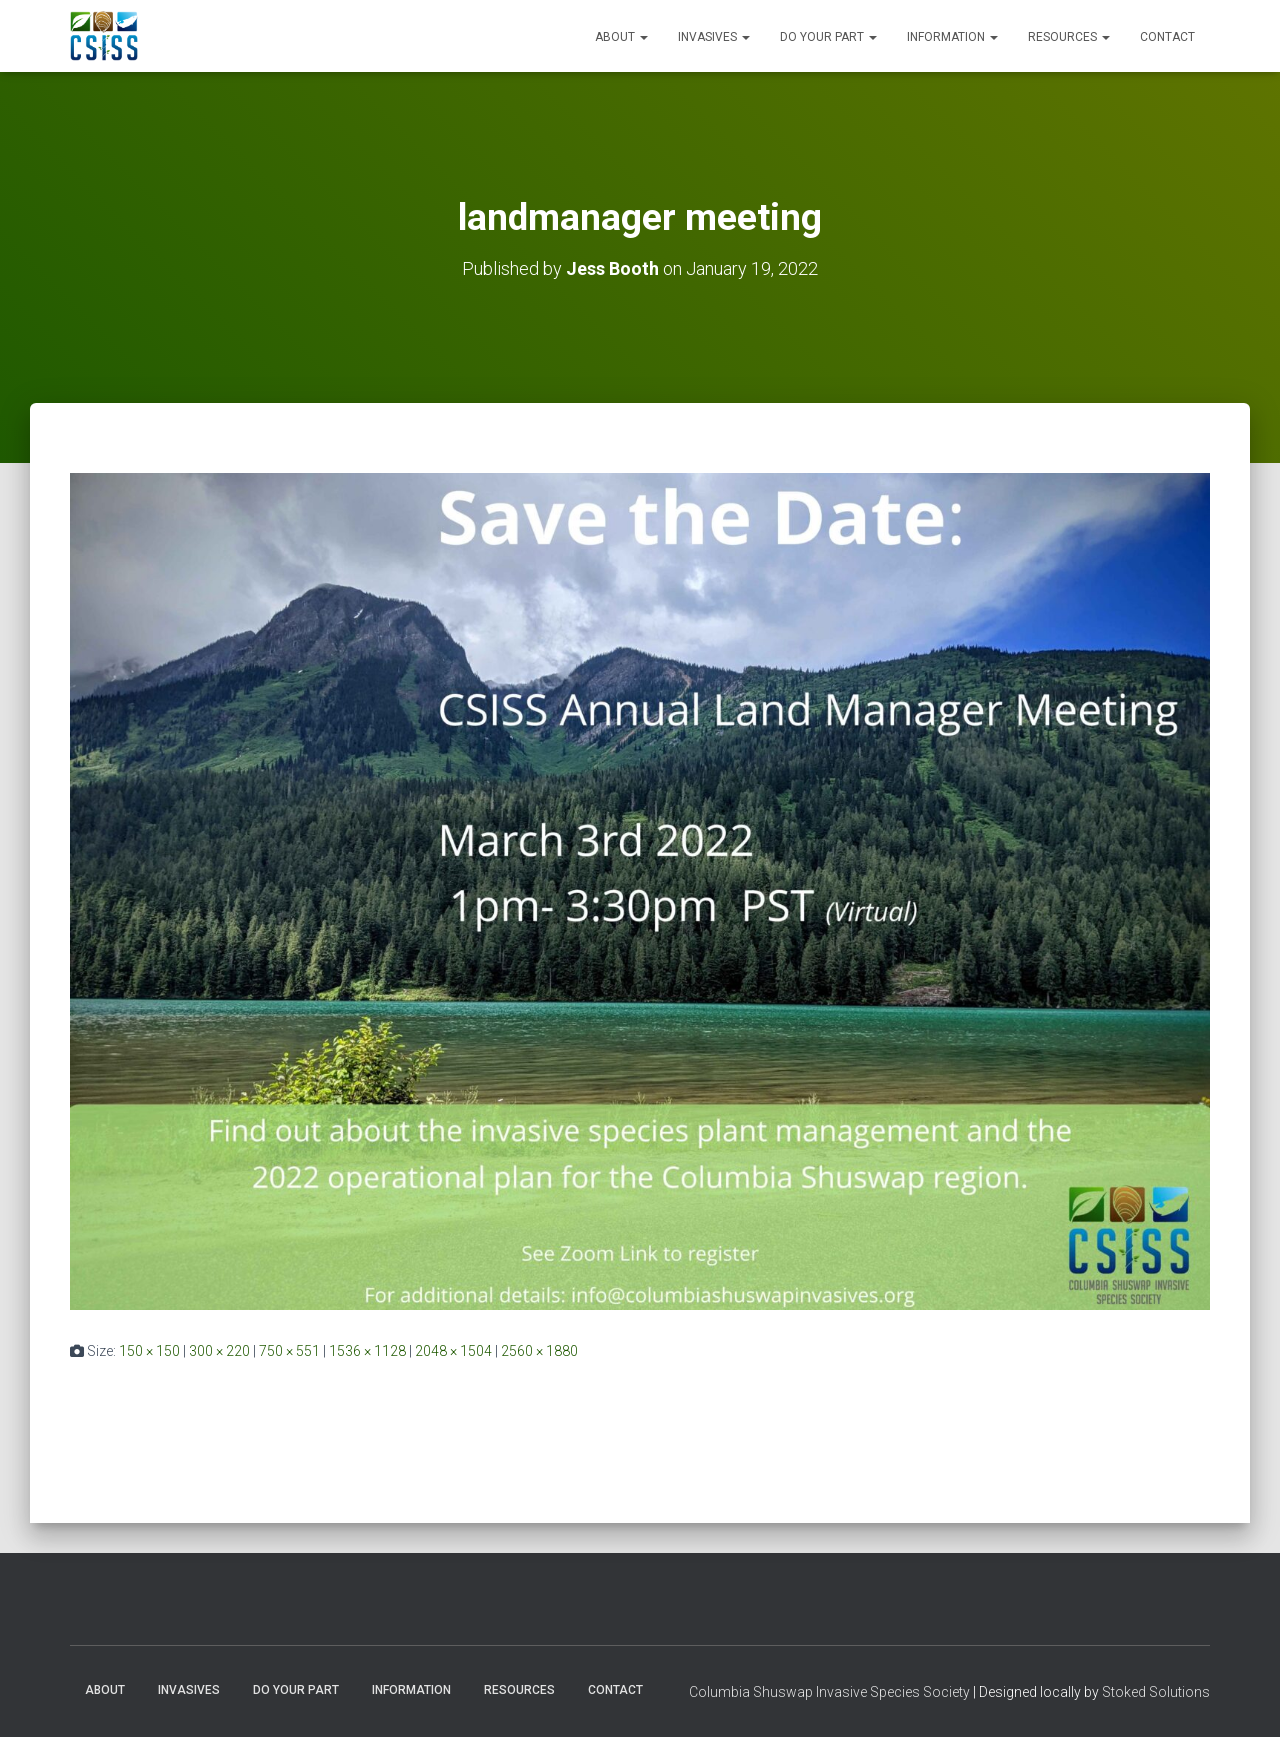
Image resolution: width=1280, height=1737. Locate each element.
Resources (1069, 37)
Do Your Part (828, 37)
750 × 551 (289, 1351)
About (621, 37)
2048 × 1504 (453, 1351)
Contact (1167, 37)
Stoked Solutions (1156, 1692)
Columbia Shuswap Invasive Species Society (829, 1692)
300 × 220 (219, 1351)
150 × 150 (149, 1351)
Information (952, 37)
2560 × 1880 (539, 1351)
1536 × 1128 (367, 1351)
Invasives (714, 37)
